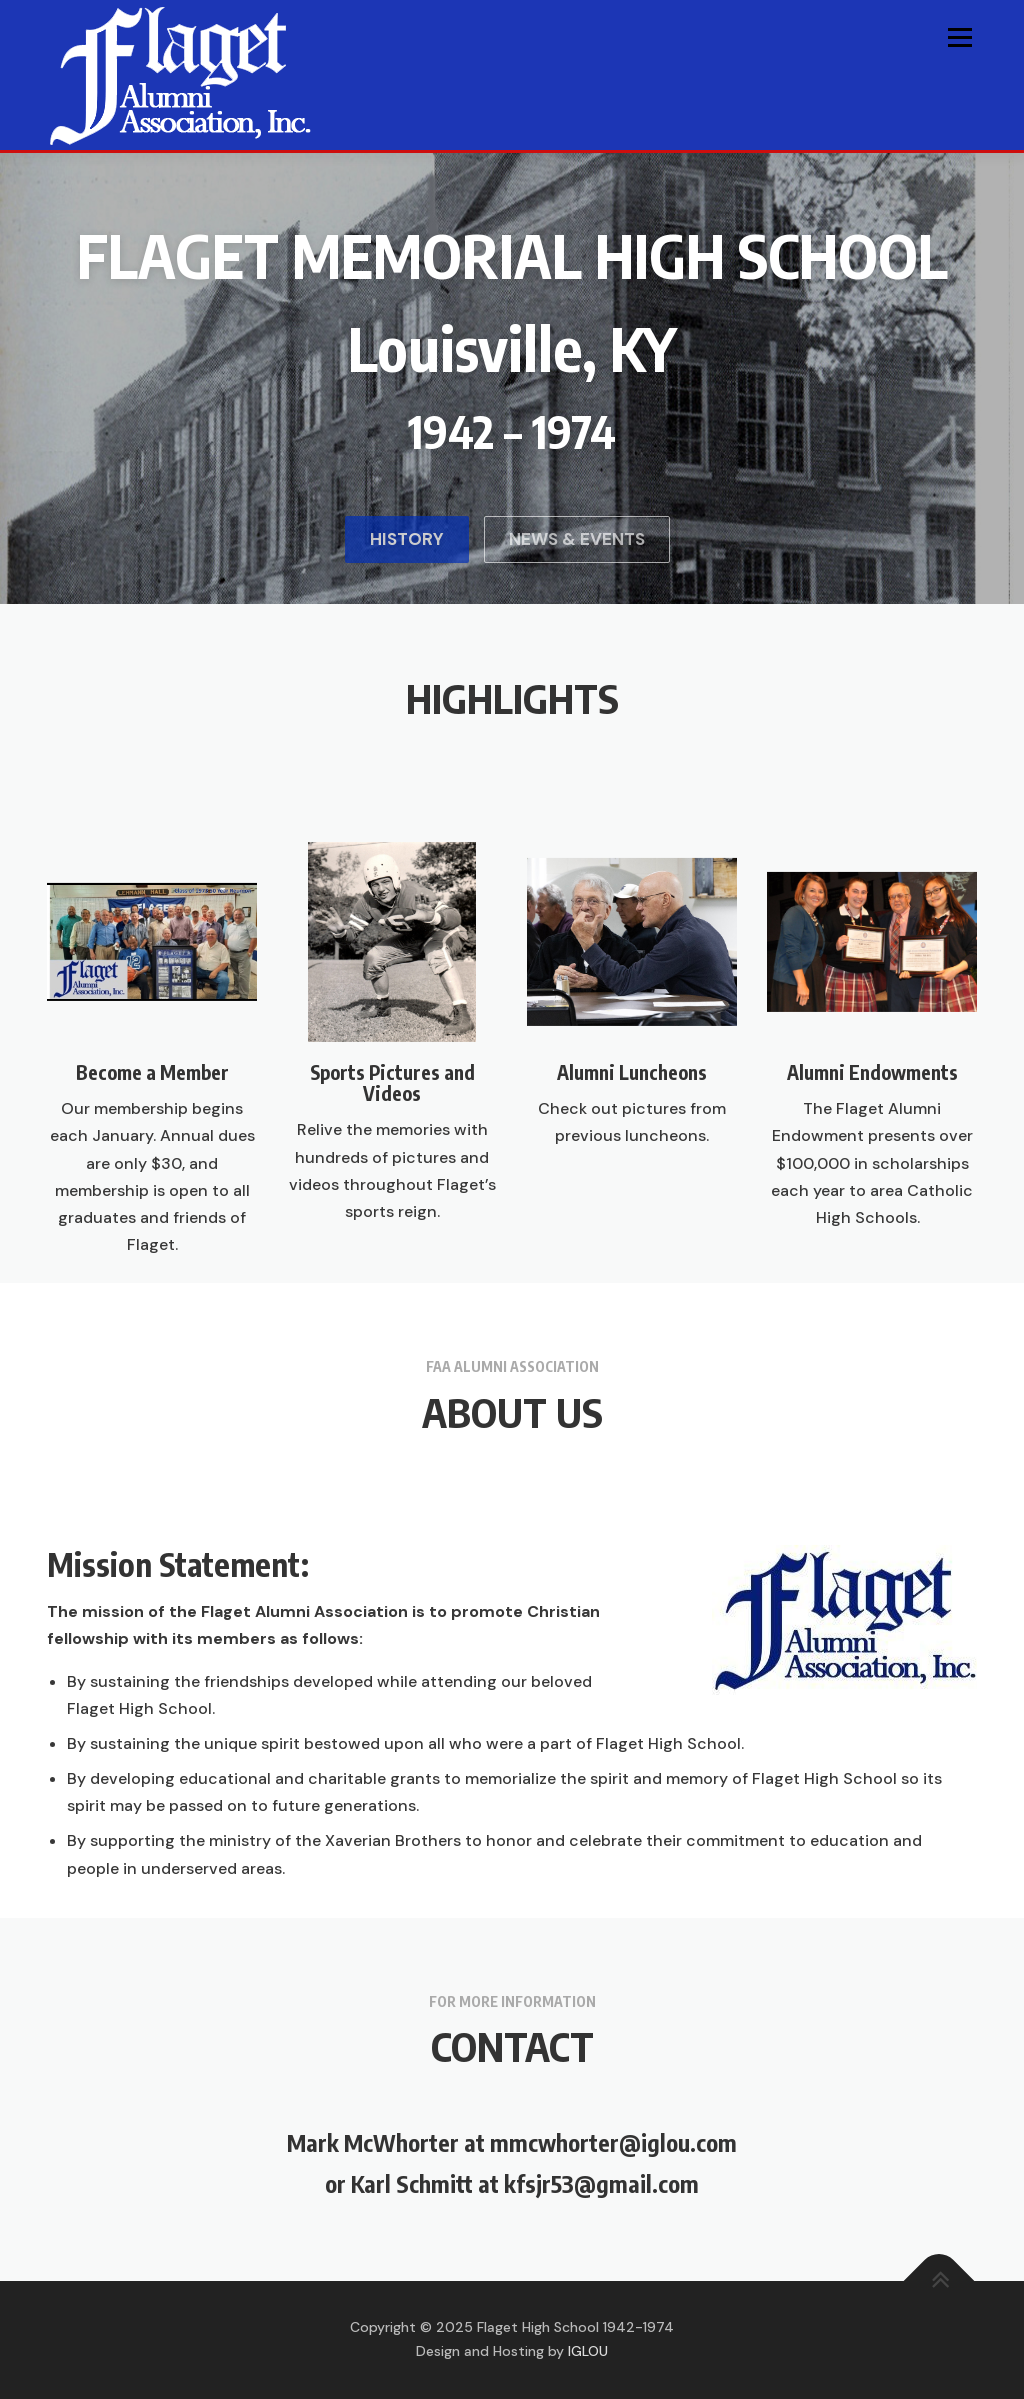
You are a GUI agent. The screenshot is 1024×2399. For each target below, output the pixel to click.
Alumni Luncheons (632, 1283)
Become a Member (152, 1283)
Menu (959, 37)
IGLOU (588, 2351)
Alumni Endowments (872, 1283)
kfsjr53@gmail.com (601, 2183)
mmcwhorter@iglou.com (613, 2142)
